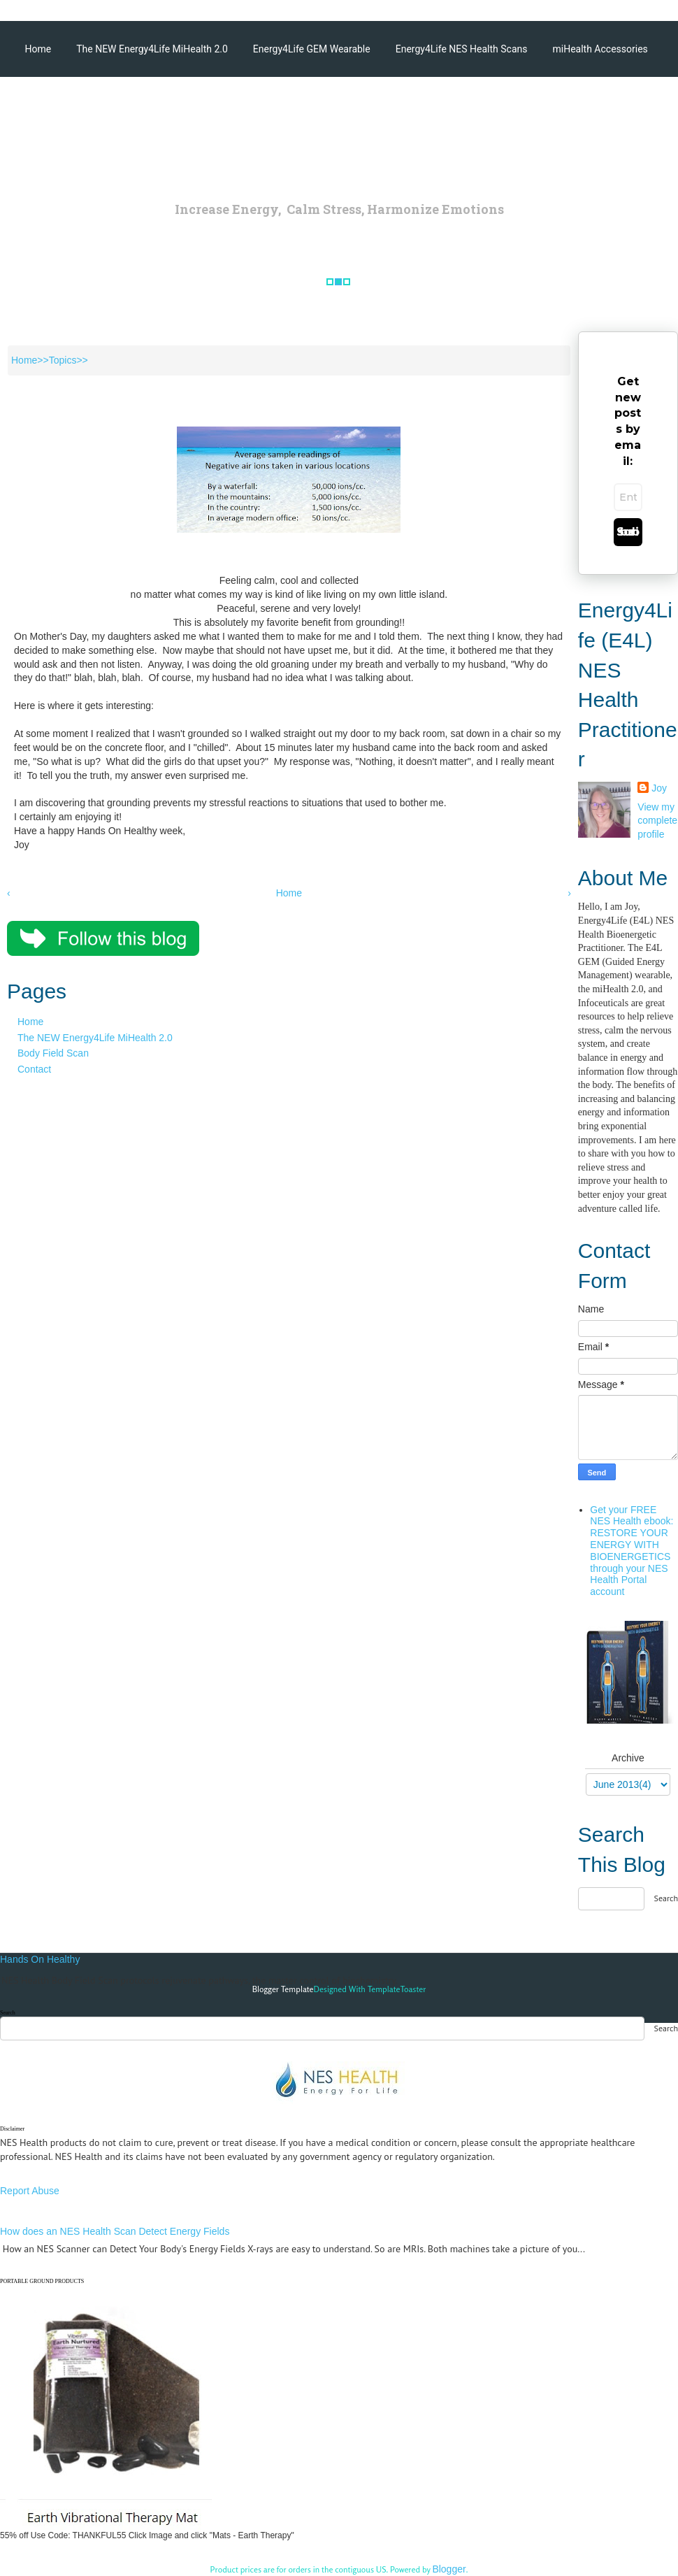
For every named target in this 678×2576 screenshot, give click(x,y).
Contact (34, 1069)
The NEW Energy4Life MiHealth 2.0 (152, 49)
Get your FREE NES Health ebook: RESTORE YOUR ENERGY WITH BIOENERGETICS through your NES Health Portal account (631, 1551)
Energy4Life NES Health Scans (462, 49)
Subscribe (628, 531)
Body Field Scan (53, 1053)
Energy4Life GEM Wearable (311, 49)
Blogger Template (283, 1989)
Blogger (449, 2569)
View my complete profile (657, 820)
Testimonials (229, 104)
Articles (42, 104)
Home (38, 49)
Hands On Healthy (40, 1959)
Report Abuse (29, 2190)
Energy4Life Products (129, 104)
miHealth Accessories (599, 49)
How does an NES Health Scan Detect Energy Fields (114, 2231)
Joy (659, 788)
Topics (63, 360)
